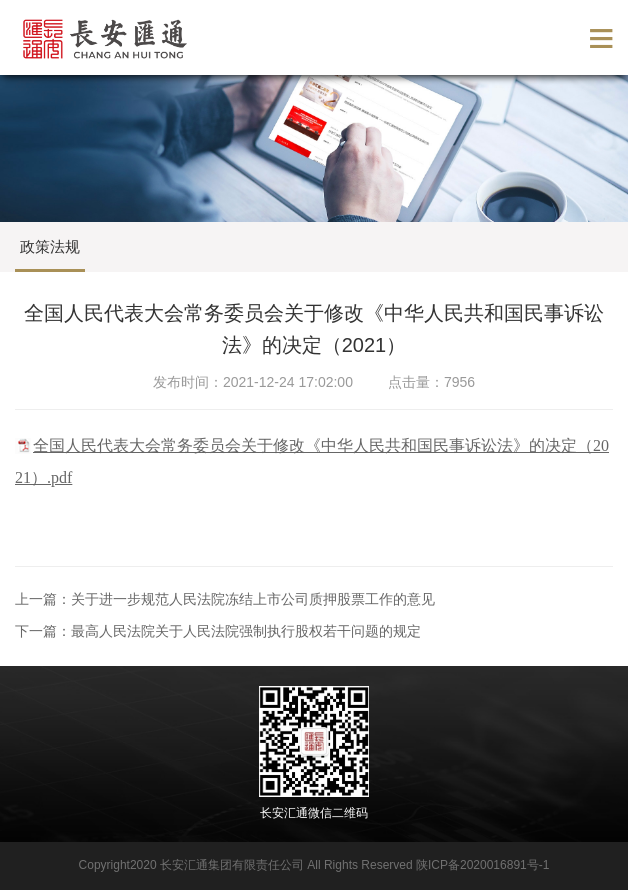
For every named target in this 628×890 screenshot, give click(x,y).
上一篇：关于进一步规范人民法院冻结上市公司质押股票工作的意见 (225, 599)
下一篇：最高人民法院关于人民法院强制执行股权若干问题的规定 (218, 631)
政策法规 (50, 246)
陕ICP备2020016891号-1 (482, 865)
